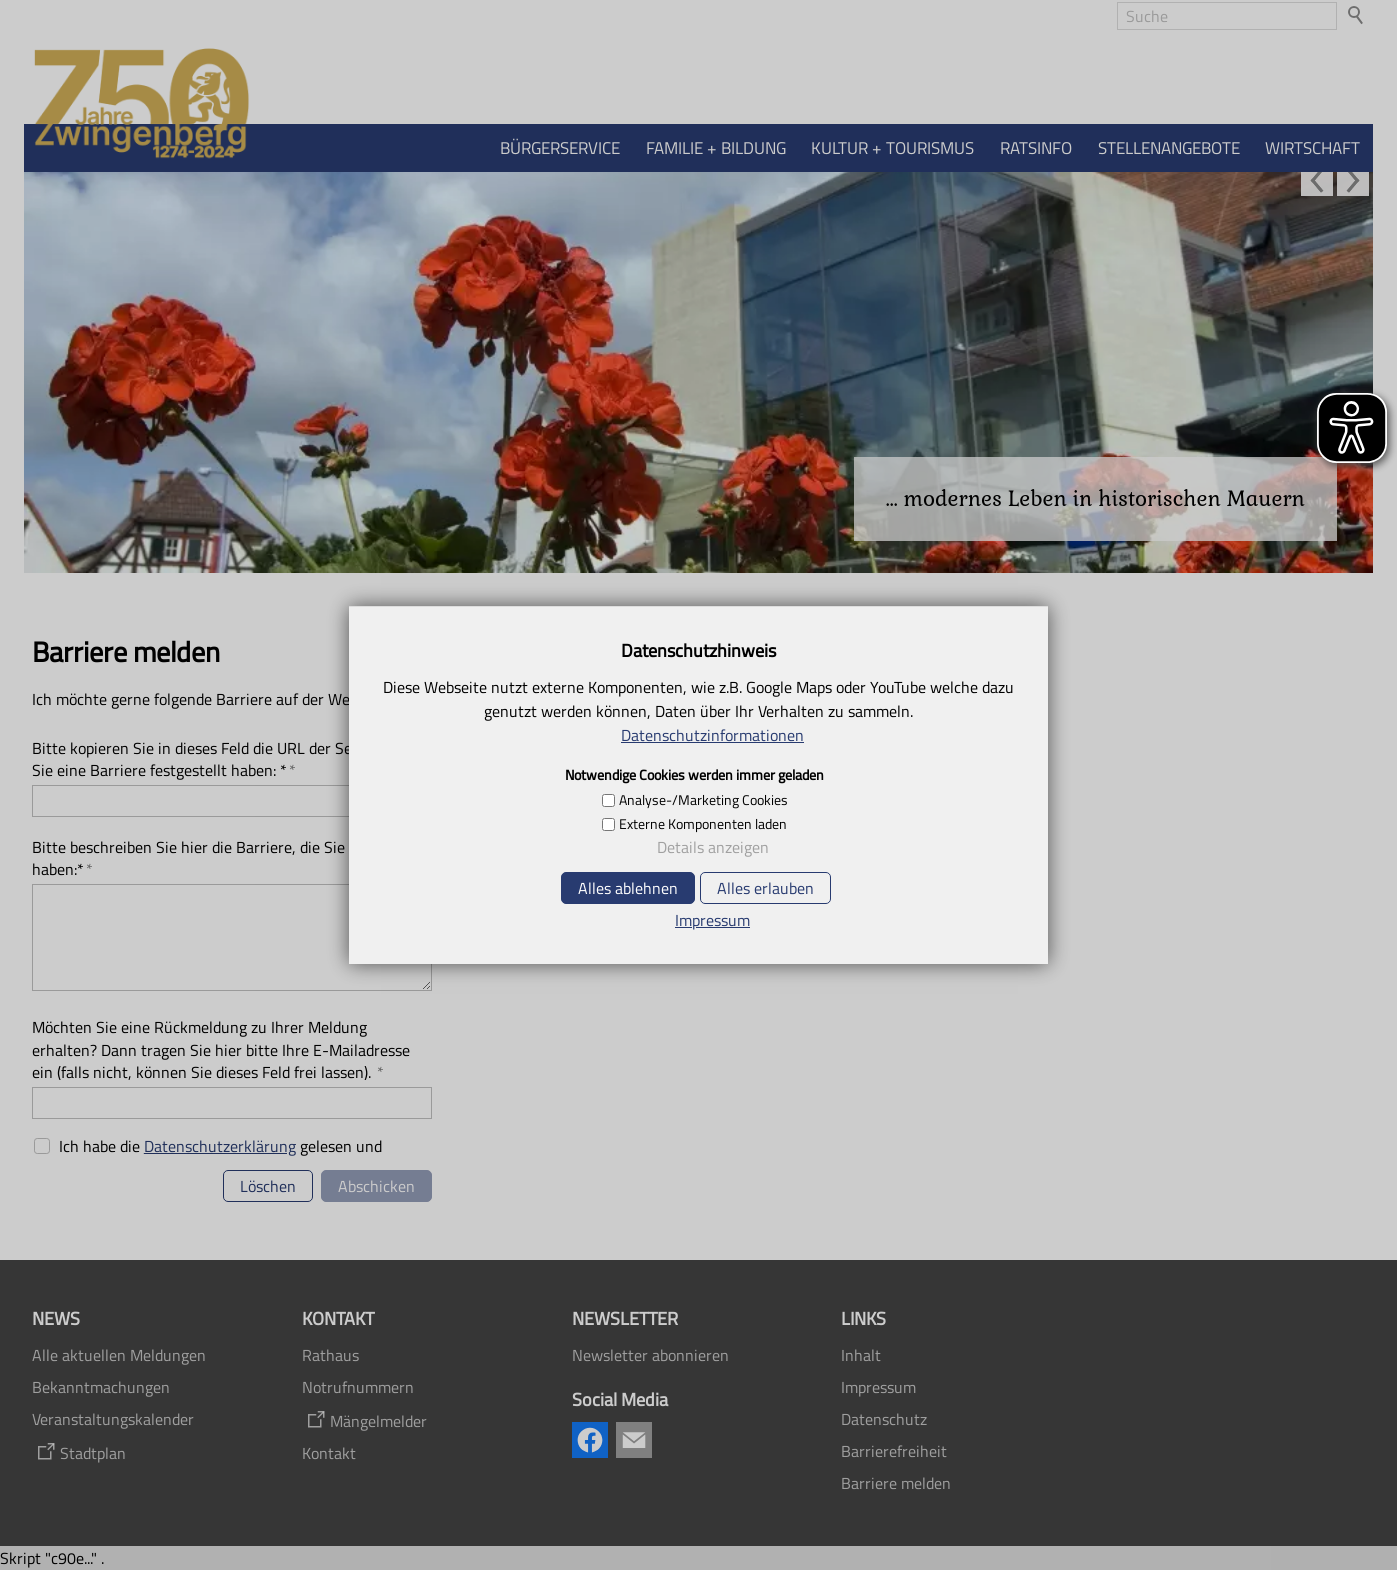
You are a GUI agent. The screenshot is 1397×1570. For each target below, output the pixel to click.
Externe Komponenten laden (703, 824)
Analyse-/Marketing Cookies (703, 800)
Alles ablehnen (628, 888)
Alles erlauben (765, 888)
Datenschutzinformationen (712, 735)
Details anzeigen (713, 847)
